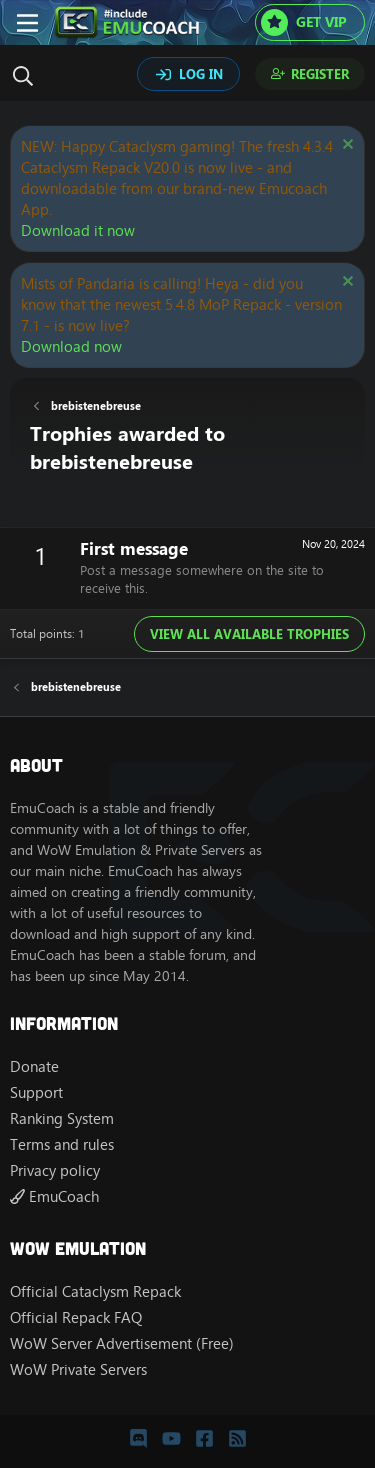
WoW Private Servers (78, 1369)
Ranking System (62, 1118)
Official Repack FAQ (76, 1317)
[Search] (28, 76)
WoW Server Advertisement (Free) (122, 1343)
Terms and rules (62, 1144)
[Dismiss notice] (345, 146)
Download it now (78, 230)
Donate (34, 1066)
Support (36, 1092)
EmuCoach (54, 1196)
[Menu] (27, 23)
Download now (71, 346)
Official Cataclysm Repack (95, 1291)
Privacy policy (55, 1170)
